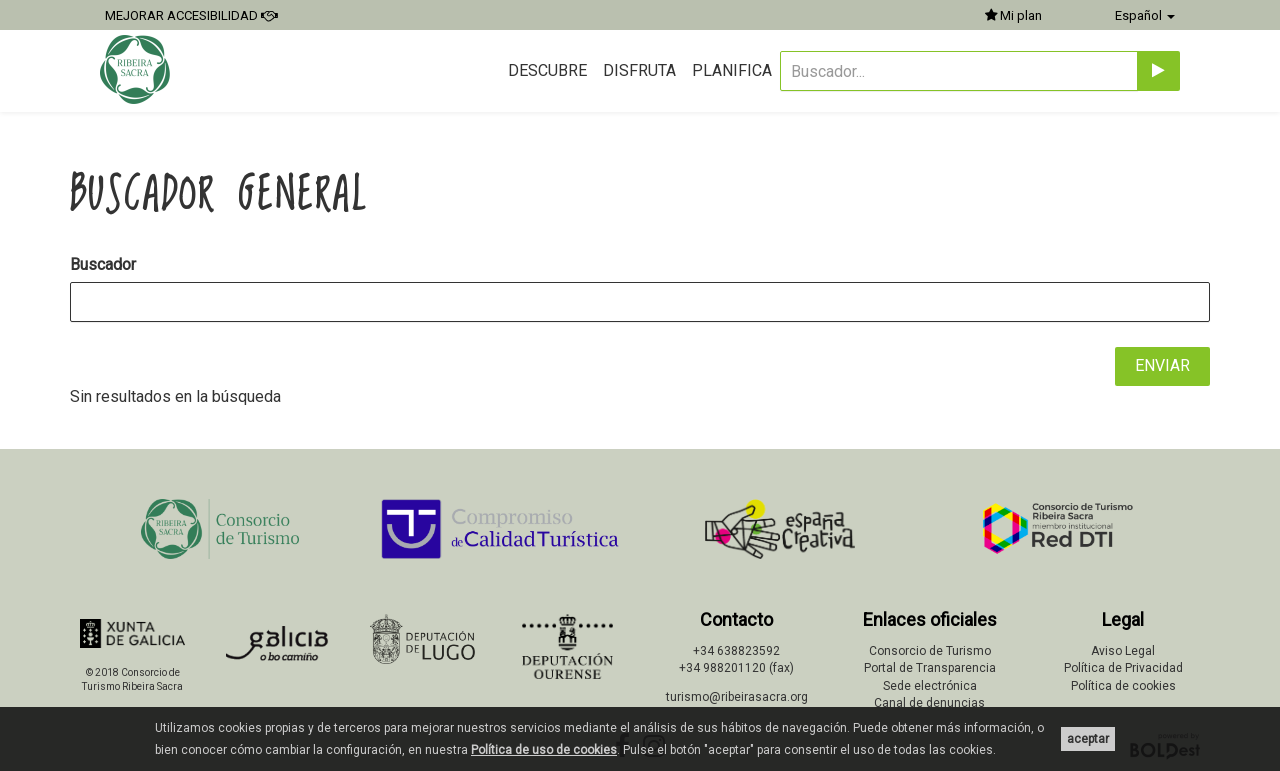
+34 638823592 (736, 651)
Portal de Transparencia (930, 668)
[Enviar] (1158, 71)
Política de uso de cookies (544, 750)
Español (1145, 15)
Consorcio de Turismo (930, 651)
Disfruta (639, 70)
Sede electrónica (930, 686)
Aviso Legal (1123, 651)
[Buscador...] (959, 71)
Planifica (732, 70)
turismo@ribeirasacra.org (737, 697)
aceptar (1088, 739)
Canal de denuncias (929, 703)
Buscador (103, 264)
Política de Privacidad (1123, 668)
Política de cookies (1123, 686)
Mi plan (1013, 15)
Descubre (547, 70)
